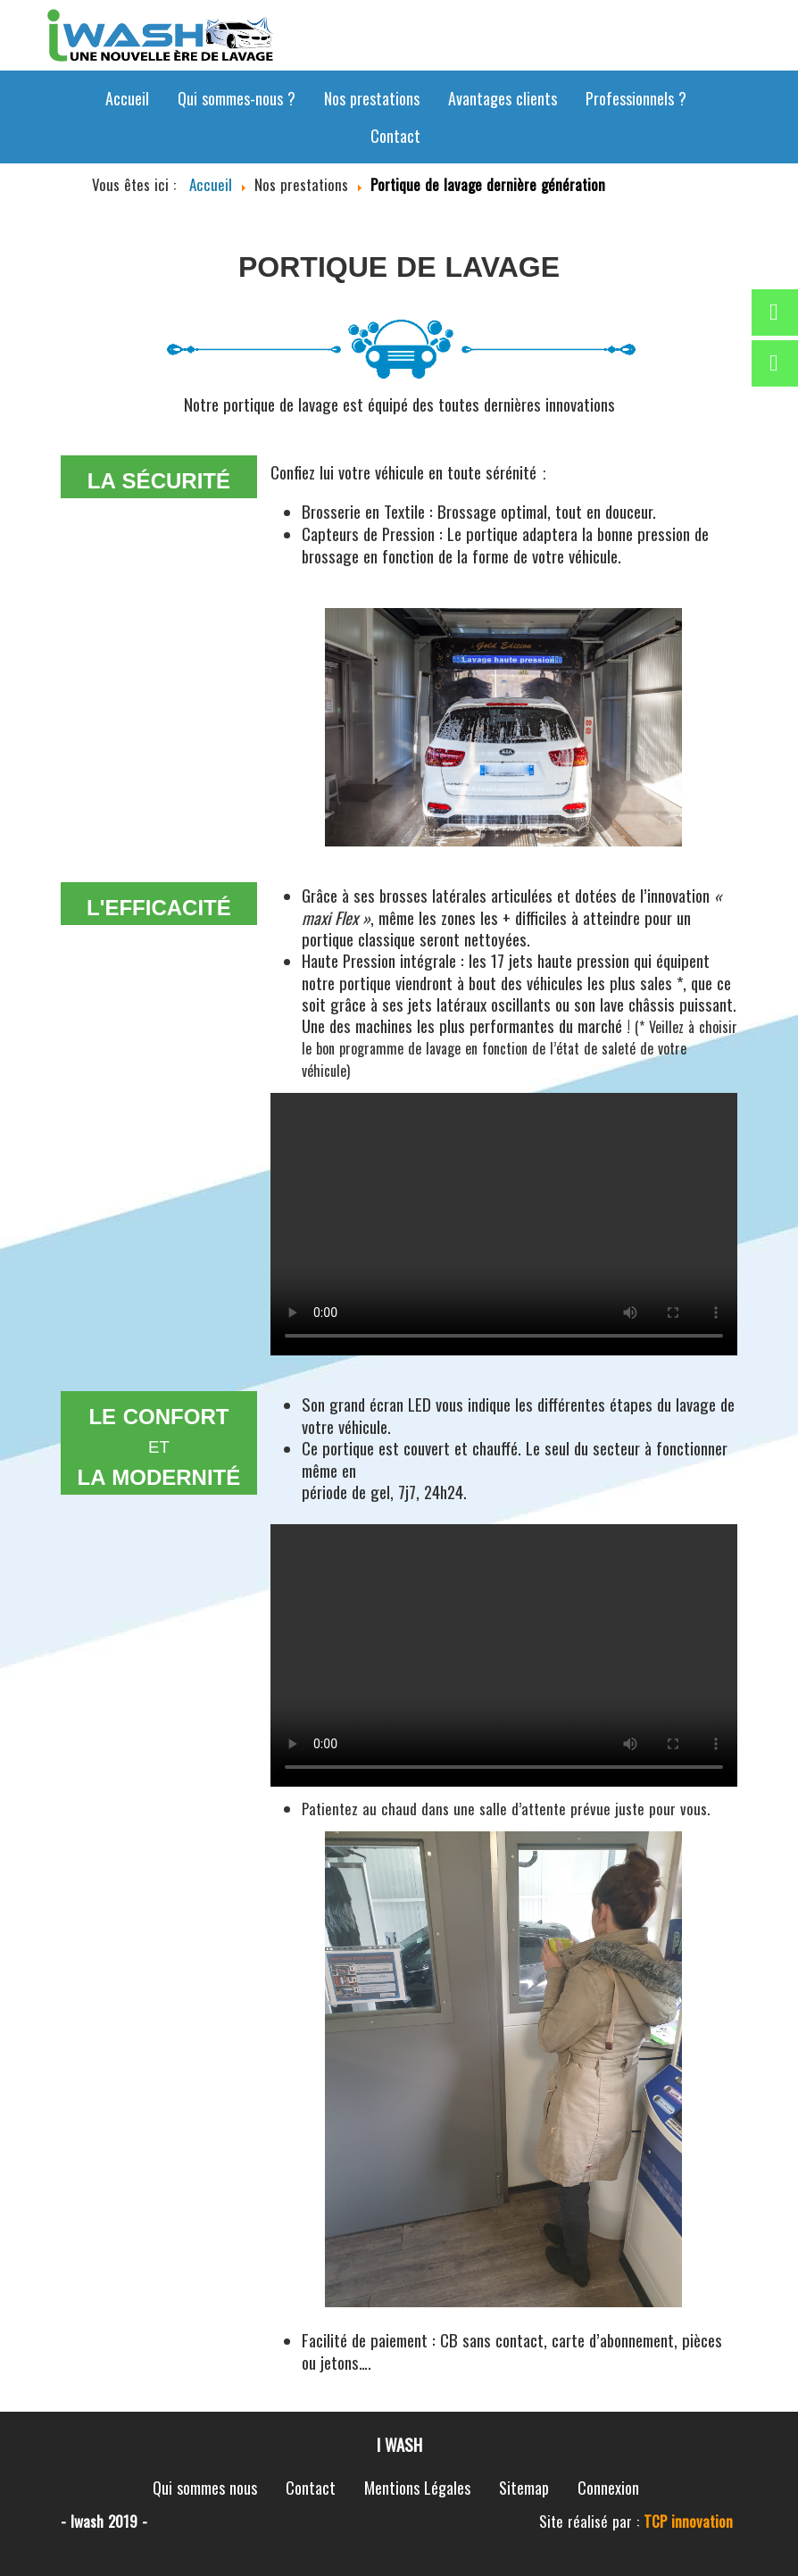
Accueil (127, 98)
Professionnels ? (636, 98)
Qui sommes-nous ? (236, 98)
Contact (395, 135)
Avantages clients (502, 98)
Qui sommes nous (205, 2487)
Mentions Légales (417, 2487)
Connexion (608, 2487)
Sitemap (524, 2487)
